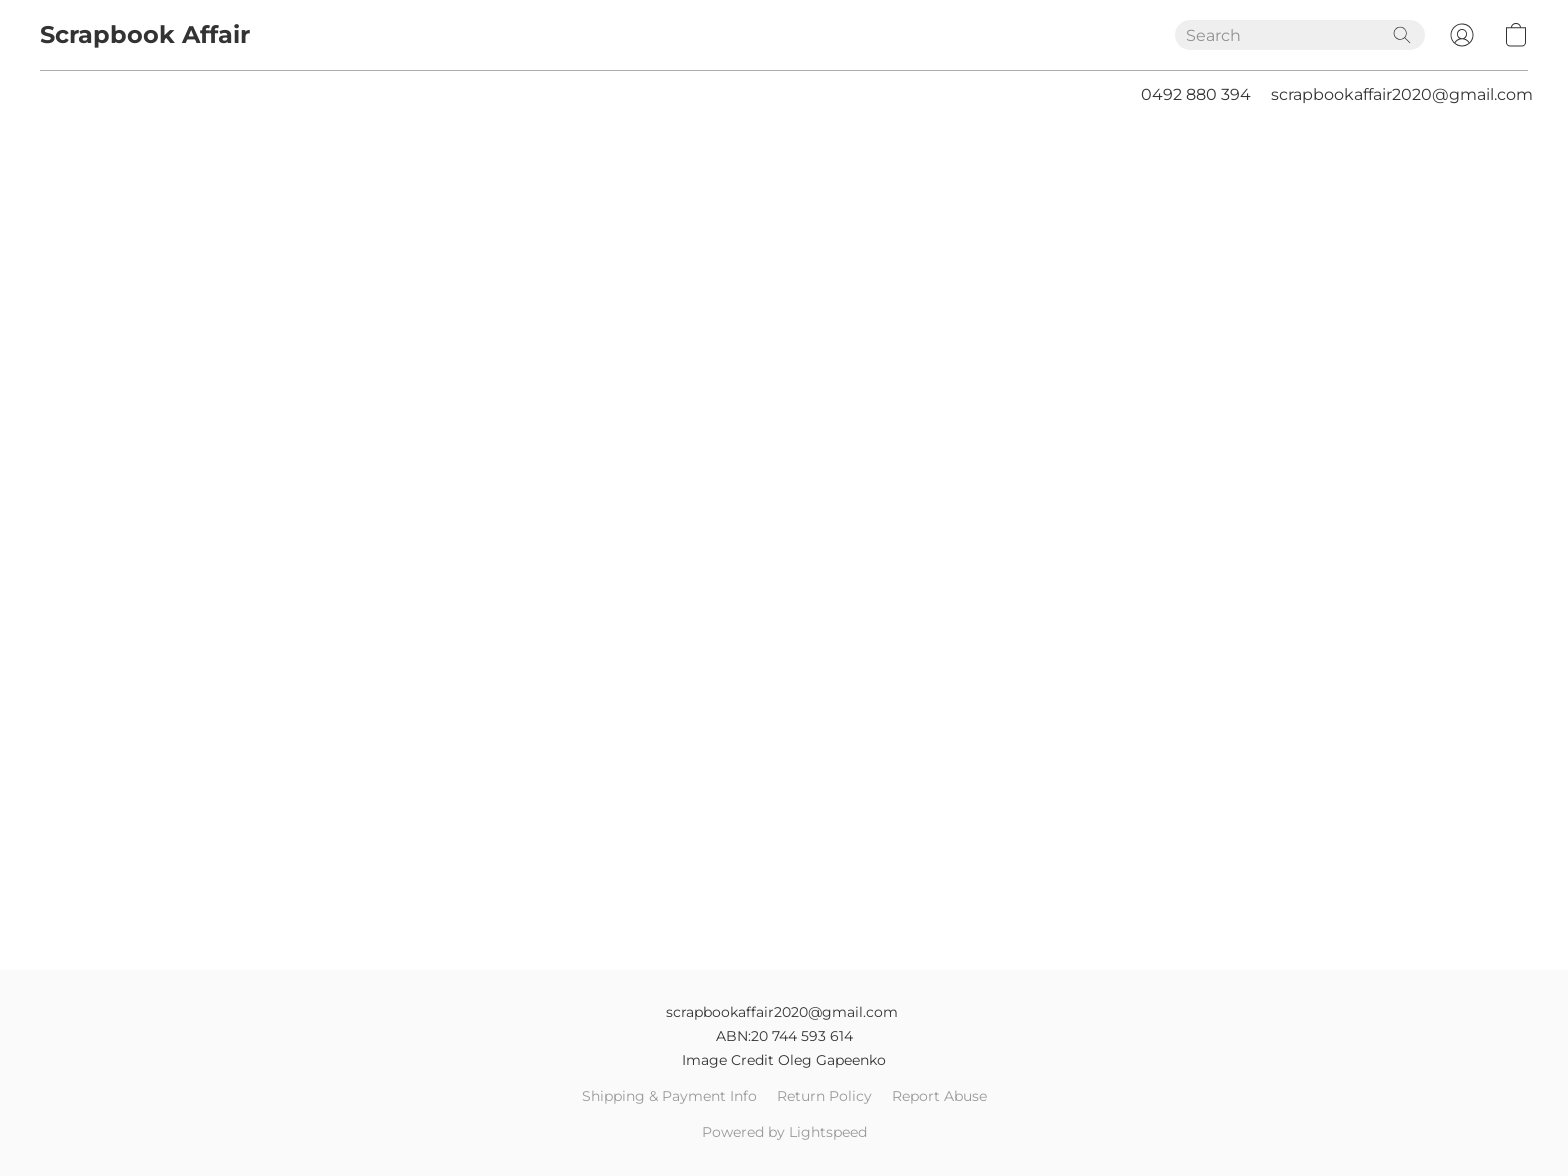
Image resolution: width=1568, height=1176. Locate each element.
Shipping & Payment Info (669, 1096)
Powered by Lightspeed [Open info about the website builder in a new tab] (784, 1132)
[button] (145, 35)
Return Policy (824, 1096)
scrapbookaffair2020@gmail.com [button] (1402, 94)
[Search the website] (1402, 35)
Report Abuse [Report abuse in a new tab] (939, 1096)
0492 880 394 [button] (1196, 94)
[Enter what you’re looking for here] (1300, 35)
